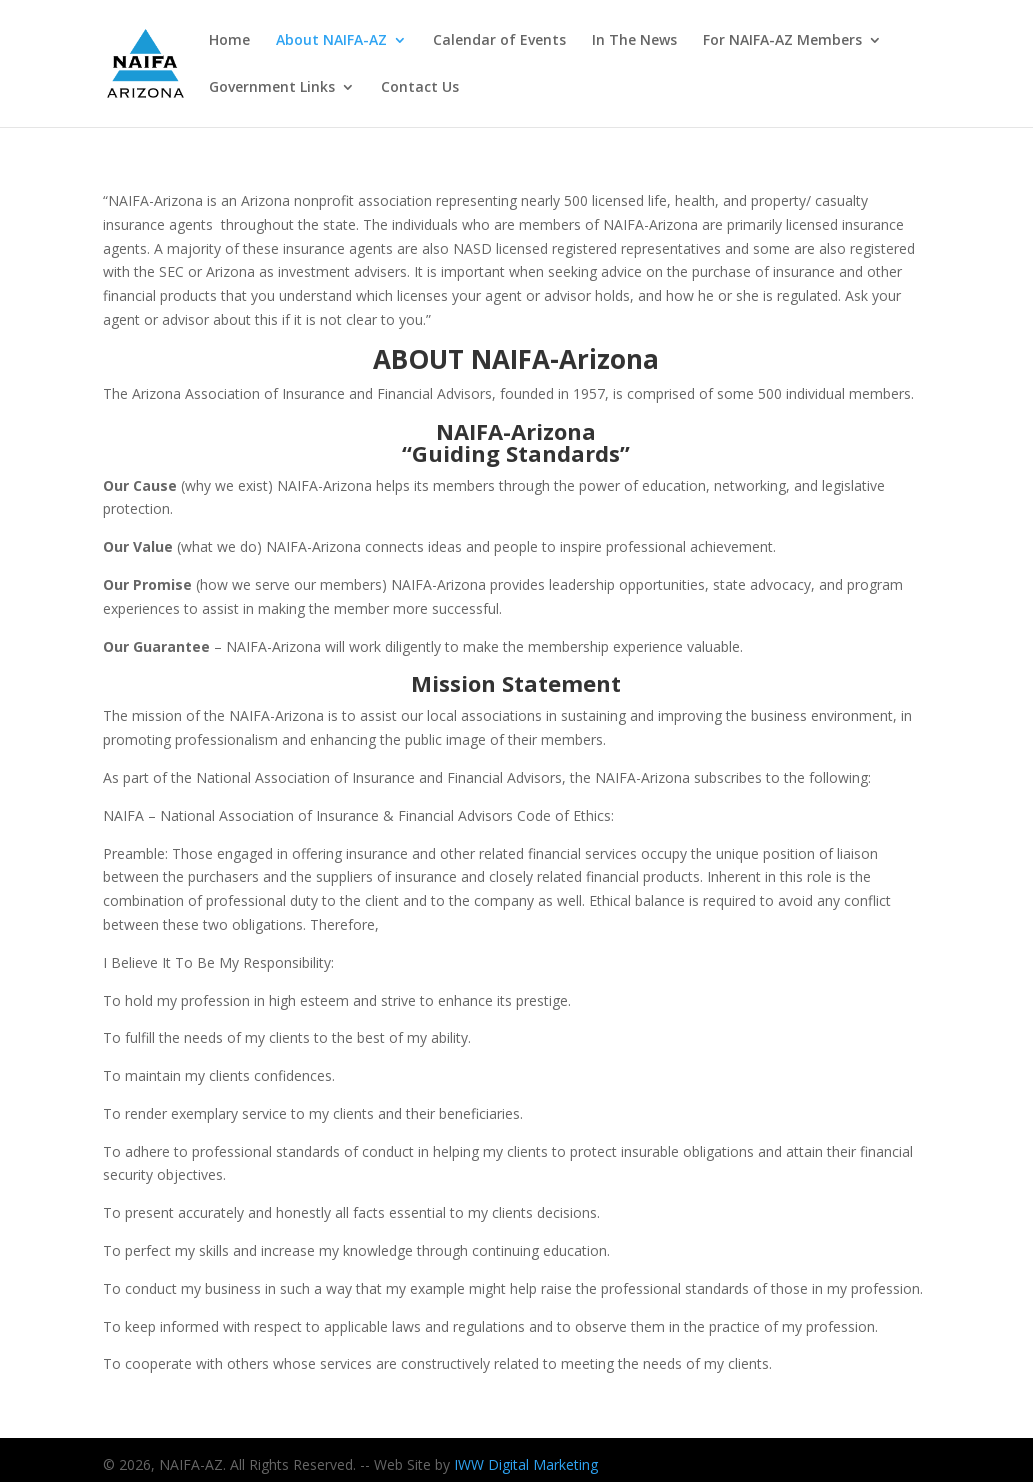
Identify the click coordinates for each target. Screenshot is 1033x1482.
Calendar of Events (499, 41)
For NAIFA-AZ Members (782, 41)
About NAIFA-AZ (331, 41)
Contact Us (420, 88)
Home (229, 41)
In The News (634, 41)
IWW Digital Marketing (526, 1464)
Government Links (272, 88)
